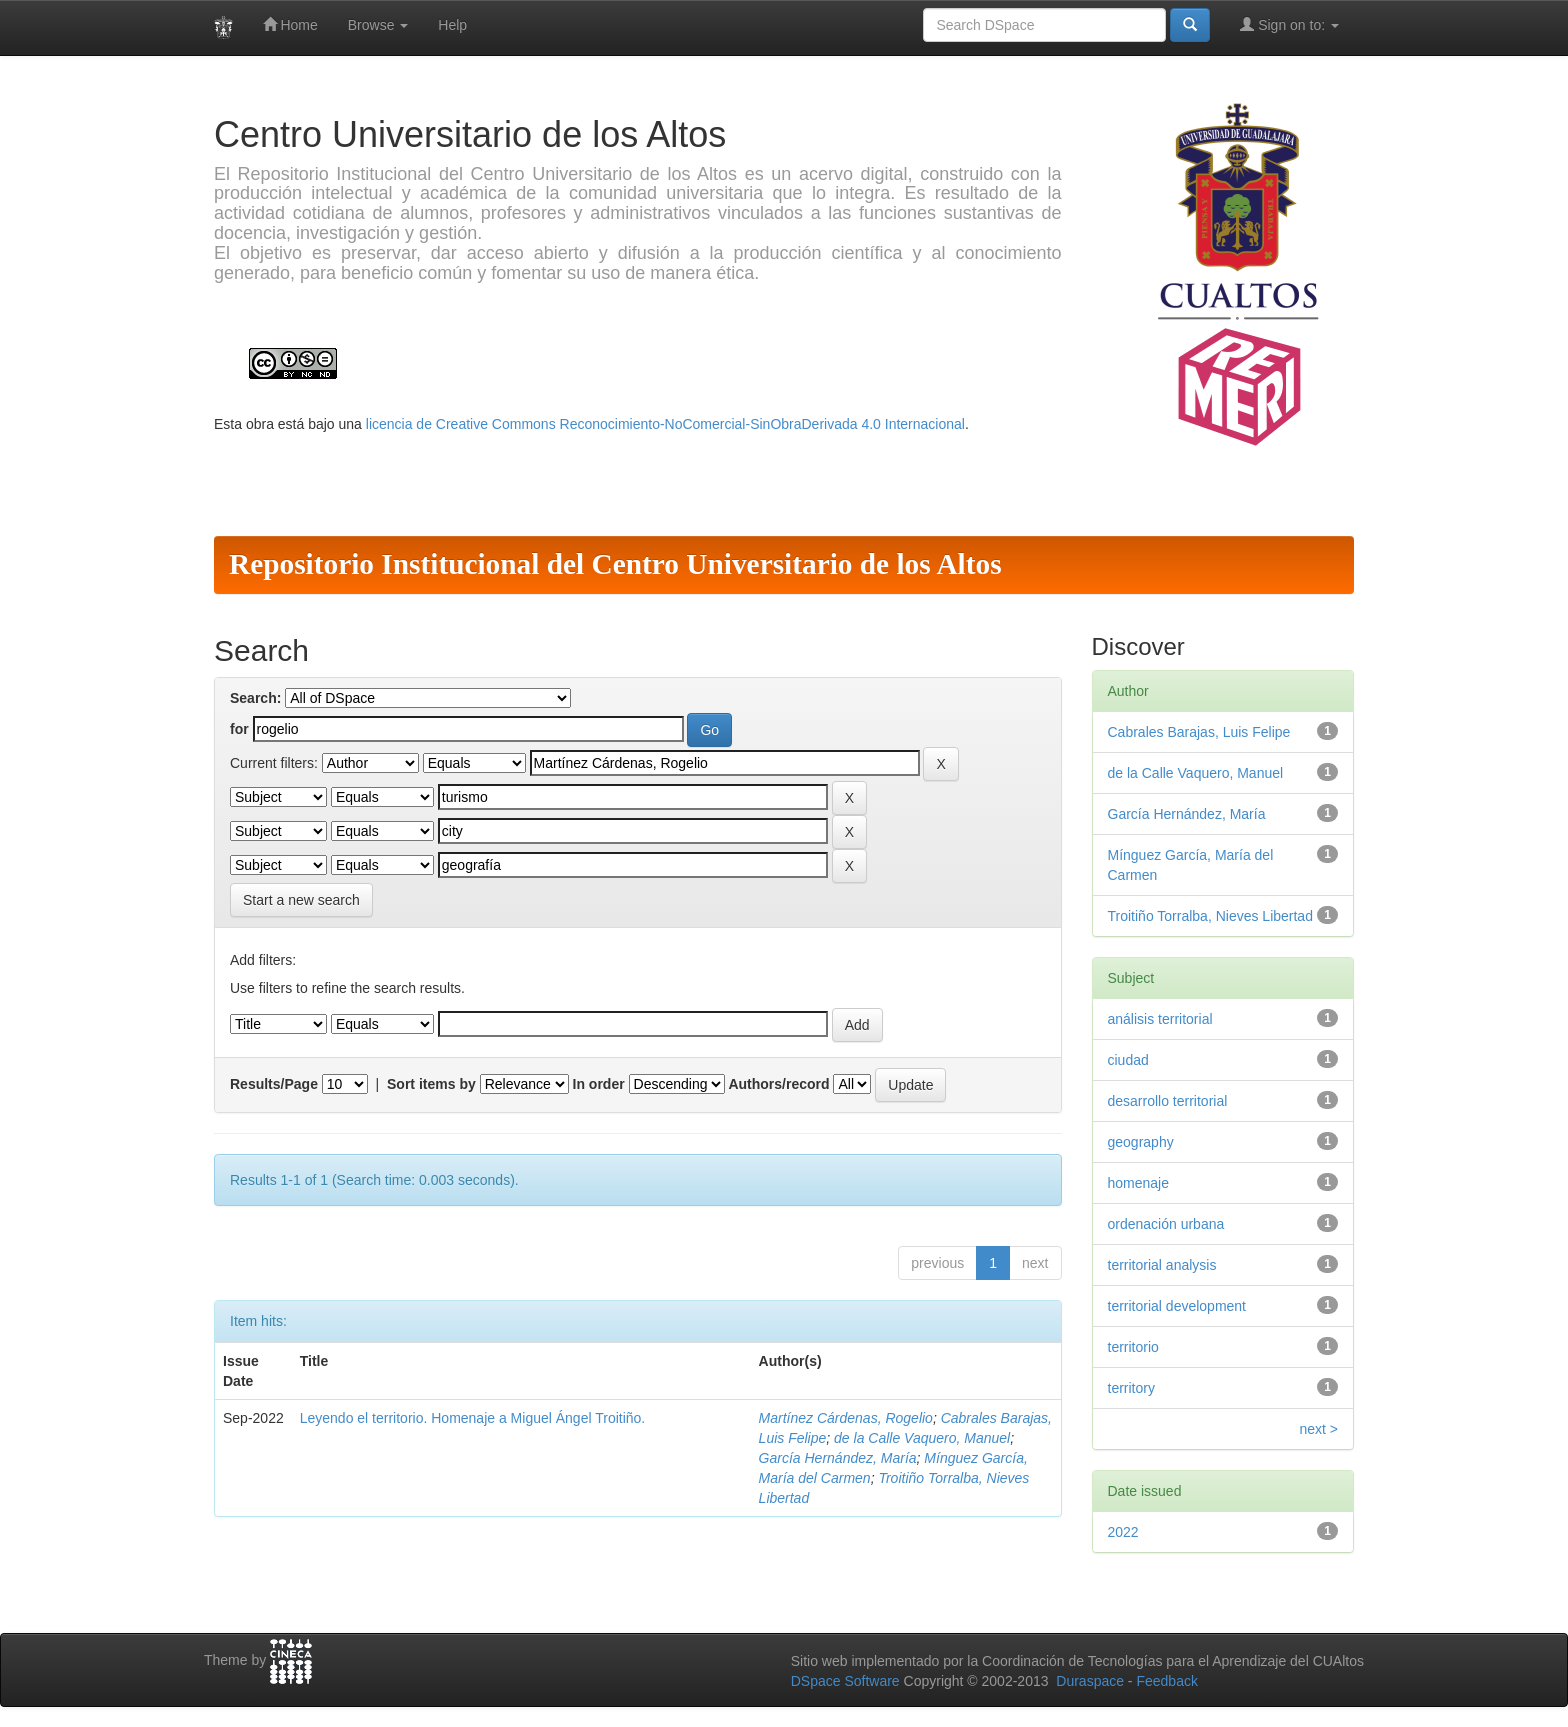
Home (290, 24)
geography (1141, 1142)
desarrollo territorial (1168, 1101)
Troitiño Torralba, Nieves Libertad (1210, 916)
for (239, 729)
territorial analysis (1162, 1265)
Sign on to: (1289, 24)
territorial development (1177, 1306)
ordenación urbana (1166, 1224)
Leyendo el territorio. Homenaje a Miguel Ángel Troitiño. (473, 1418)
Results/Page (274, 1084)
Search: (255, 698)
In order (599, 1084)
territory (1131, 1388)
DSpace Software (845, 1681)
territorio (1133, 1347)
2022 (1123, 1532)
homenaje (1139, 1183)
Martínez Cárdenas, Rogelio (846, 1418)
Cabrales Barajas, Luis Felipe (1199, 732)
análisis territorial (1160, 1019)
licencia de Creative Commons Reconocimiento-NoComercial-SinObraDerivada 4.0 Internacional (665, 424)
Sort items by (431, 1084)
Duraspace (1090, 1681)
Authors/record (778, 1084)
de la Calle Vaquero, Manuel (922, 1438)
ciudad (1128, 1060)
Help (452, 25)
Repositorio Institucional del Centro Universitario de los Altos (615, 564)
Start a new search (301, 900)
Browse (378, 25)
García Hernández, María (838, 1458)
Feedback (1166, 1681)
